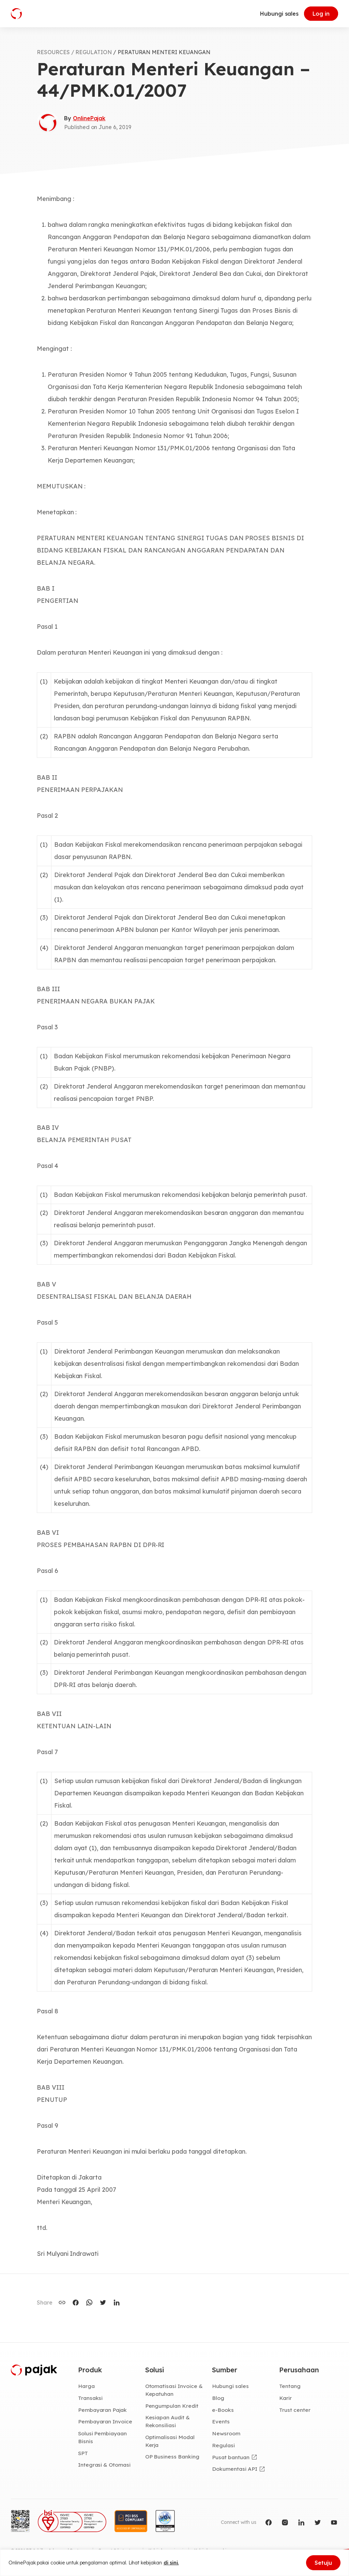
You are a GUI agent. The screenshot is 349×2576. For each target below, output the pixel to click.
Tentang (290, 2386)
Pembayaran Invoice (105, 2421)
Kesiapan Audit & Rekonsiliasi (167, 2421)
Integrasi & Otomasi (104, 2464)
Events (221, 2421)
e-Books (223, 2409)
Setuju (323, 2562)
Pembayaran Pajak (102, 2409)
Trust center (294, 2409)
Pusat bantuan (230, 2457)
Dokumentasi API (234, 2468)
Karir (285, 2397)
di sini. (171, 2563)
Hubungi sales (279, 13)
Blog (218, 2397)
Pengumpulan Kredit (171, 2405)
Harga (86, 2386)
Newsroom (226, 2433)
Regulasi (223, 2445)
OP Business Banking (172, 2456)
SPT (83, 2453)
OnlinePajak (89, 118)
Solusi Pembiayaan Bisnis (102, 2437)
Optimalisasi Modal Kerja (170, 2441)
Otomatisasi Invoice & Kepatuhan (174, 2390)
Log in (321, 13)
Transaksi (90, 2397)
